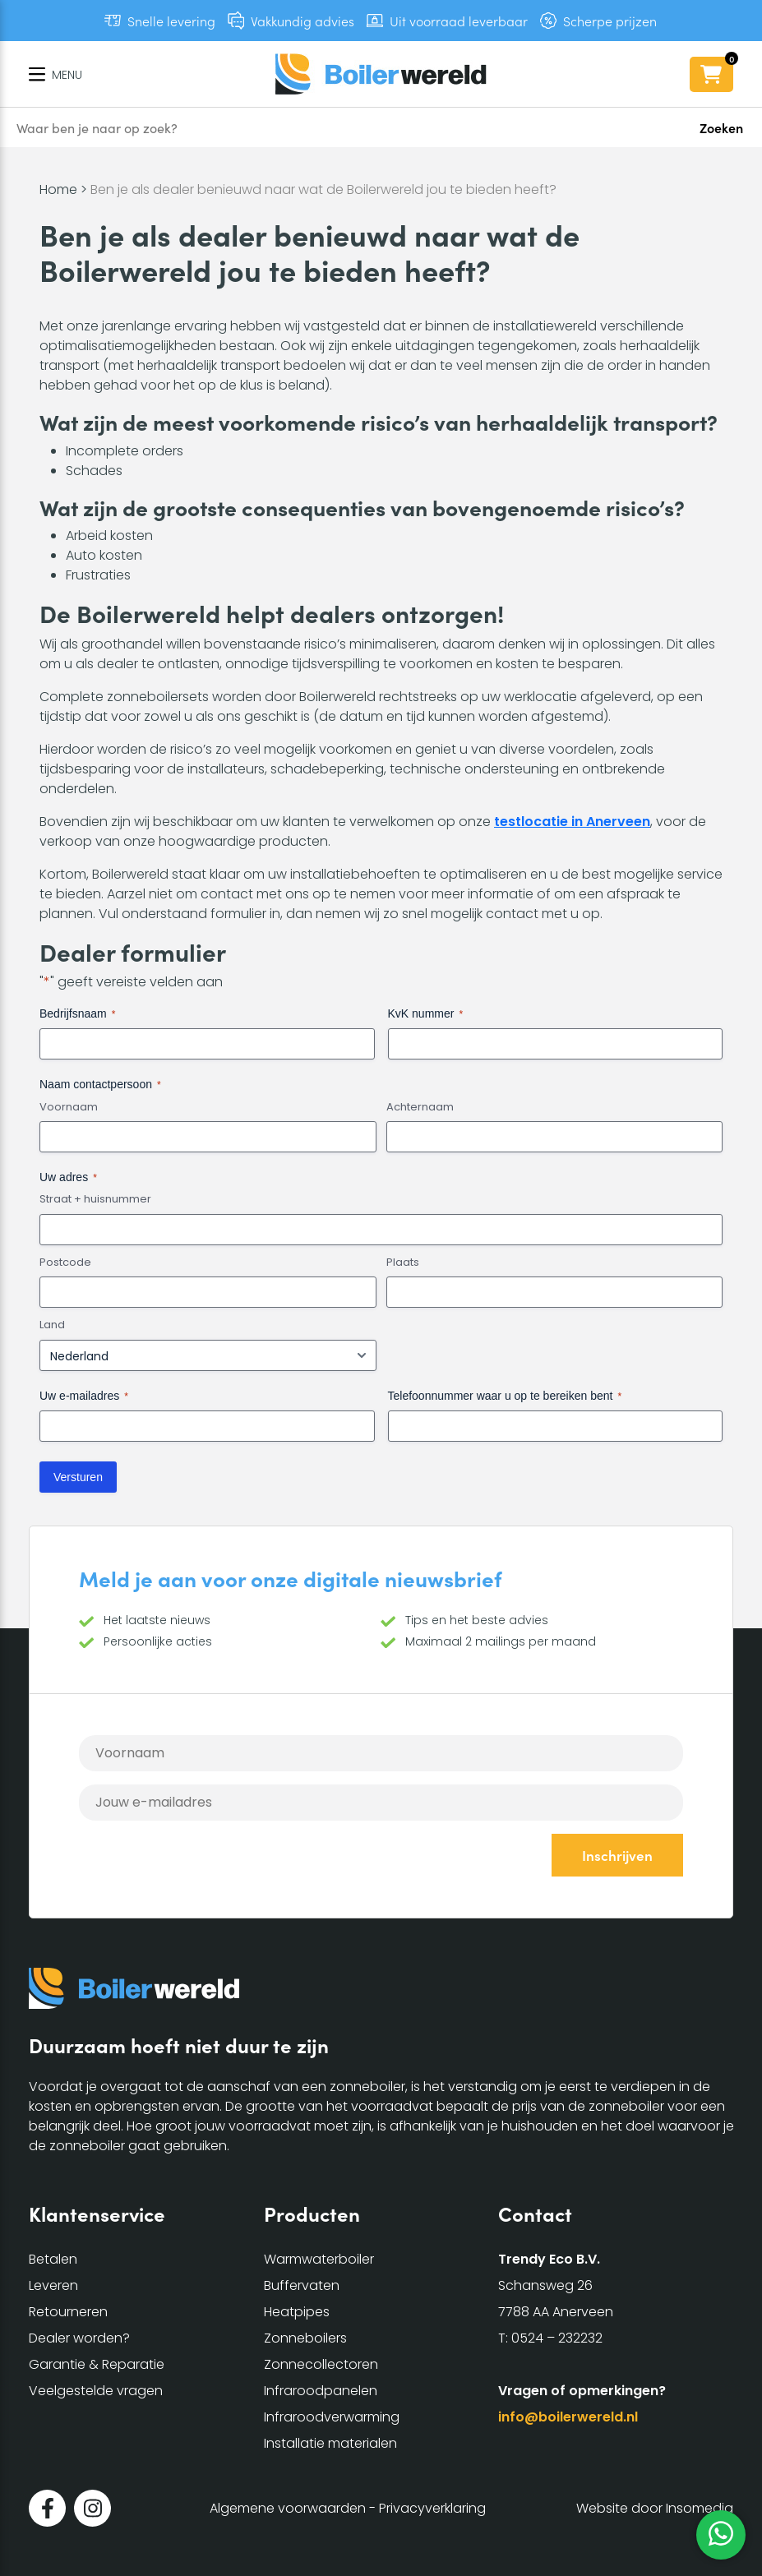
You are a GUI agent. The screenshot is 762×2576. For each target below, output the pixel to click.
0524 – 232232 (557, 2338)
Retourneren (68, 2311)
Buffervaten (301, 2285)
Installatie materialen (330, 2443)
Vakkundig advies (302, 21)
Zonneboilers (305, 2338)
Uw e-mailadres (83, 1396)
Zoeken (721, 127)
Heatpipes (297, 2311)
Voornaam (68, 1107)
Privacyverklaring (432, 2508)
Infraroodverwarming (331, 2416)
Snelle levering (171, 21)
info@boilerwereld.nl (568, 2416)
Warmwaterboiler (319, 2259)
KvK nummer (426, 1014)
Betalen (53, 2259)
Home (58, 189)
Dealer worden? (79, 2338)
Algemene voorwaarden (288, 2508)
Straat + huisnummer (95, 1199)
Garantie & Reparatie (96, 2364)
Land (52, 1325)
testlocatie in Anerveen (572, 821)
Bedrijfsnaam (77, 1014)
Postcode (65, 1262)
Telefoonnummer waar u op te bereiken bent (505, 1396)
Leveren (53, 2285)
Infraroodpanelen (320, 2390)
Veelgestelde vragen (96, 2390)
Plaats (402, 1262)
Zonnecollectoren (321, 2364)
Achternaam (420, 1107)
